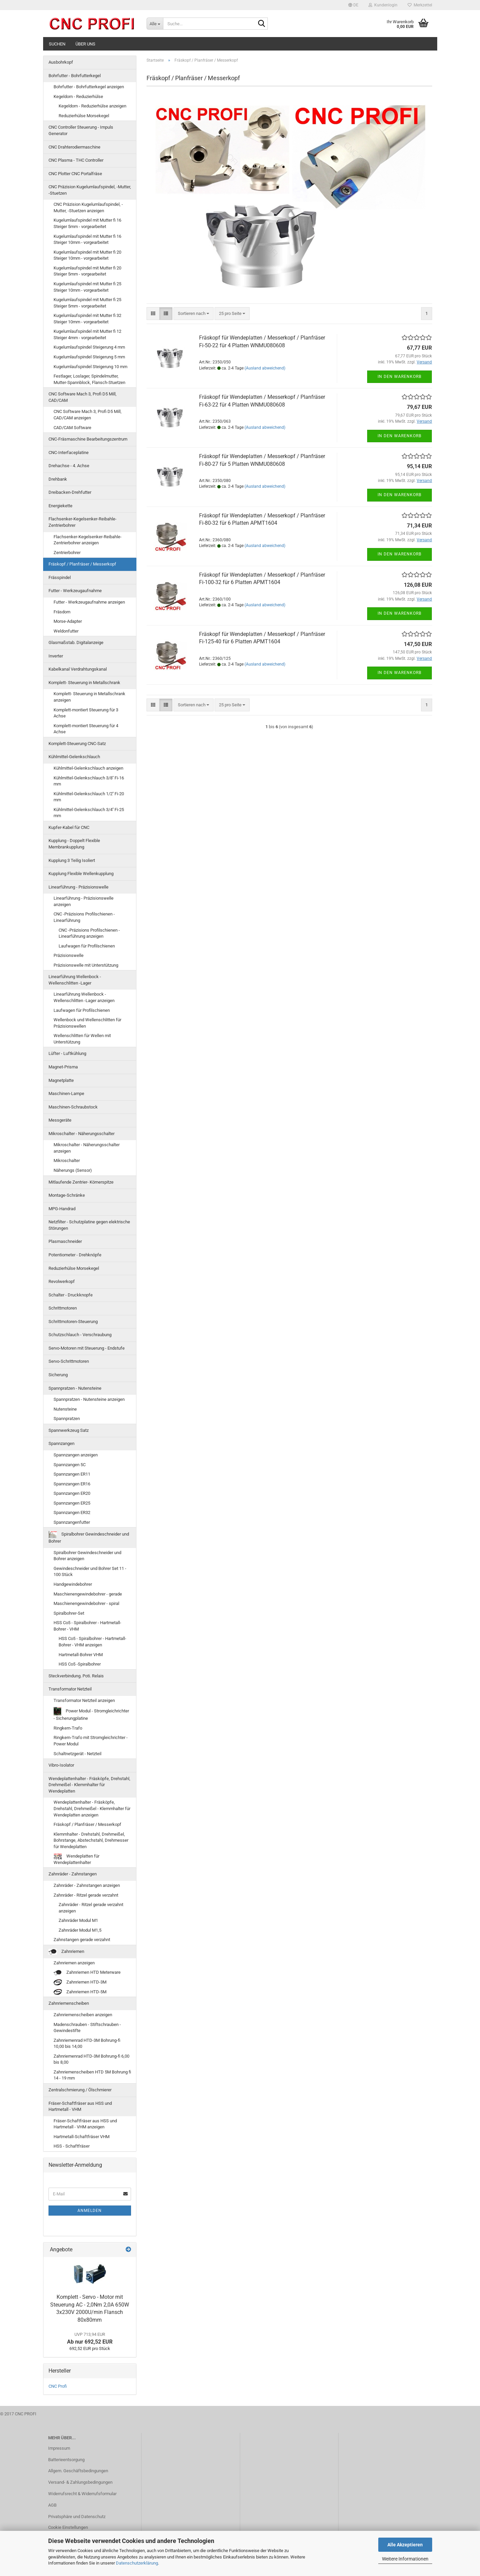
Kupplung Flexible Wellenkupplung (81, 873)
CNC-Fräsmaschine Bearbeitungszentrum (88, 439)
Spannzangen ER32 (72, 1512)
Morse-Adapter (68, 621)
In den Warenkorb (399, 376)
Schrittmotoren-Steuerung (73, 1321)
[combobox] (193, 313)
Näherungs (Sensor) (73, 1170)
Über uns (85, 43)
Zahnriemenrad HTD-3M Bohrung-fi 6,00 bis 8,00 (91, 2059)
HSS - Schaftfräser (72, 2146)
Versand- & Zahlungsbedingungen (80, 2482)
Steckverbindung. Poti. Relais (76, 1675)
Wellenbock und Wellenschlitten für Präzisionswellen (87, 1023)
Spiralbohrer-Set (69, 1613)
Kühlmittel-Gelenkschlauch (74, 756)
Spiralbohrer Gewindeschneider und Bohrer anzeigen (87, 1555)
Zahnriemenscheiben (69, 2003)
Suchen (57, 43)
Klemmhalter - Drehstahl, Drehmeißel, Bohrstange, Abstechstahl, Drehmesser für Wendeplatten (91, 1840)
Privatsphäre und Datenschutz (76, 2516)
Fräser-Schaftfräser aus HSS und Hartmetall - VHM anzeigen (85, 2124)
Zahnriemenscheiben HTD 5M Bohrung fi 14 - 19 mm (92, 2075)
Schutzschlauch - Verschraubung (80, 1334)
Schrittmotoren (63, 1308)
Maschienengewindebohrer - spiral (86, 1603)
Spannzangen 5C (70, 1464)
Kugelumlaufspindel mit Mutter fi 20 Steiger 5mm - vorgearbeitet (87, 271)
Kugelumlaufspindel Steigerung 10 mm (90, 366)
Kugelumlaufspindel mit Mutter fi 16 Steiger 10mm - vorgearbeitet (87, 239)
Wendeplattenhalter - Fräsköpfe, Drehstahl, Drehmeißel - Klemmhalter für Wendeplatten (89, 1785)
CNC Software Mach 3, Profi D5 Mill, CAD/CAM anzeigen (88, 414)
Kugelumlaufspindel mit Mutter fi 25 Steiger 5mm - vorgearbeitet (87, 303)
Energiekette (60, 505)
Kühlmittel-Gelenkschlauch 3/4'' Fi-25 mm (89, 812)
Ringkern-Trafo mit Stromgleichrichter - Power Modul (91, 1740)
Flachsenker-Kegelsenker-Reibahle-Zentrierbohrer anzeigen (88, 540)
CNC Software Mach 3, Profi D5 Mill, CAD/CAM (83, 397)
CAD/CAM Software (72, 427)
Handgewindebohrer (73, 1584)
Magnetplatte (61, 1080)
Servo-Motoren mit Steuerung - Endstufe (87, 1348)
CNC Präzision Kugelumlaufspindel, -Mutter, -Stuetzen (90, 190)
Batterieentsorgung (66, 2459)
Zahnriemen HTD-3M (80, 1982)
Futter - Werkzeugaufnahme (75, 590)
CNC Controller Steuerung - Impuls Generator (81, 130)
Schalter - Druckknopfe (71, 1294)
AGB (52, 2505)
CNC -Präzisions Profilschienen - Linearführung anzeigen (89, 933)
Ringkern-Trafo (68, 1728)
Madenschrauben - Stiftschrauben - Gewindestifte (87, 2027)
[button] (353, 5)
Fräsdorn (62, 611)
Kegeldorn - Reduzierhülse (78, 96)
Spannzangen (61, 1443)
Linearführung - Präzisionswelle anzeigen (84, 901)
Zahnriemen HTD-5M (80, 1992)
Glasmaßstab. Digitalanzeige (76, 642)
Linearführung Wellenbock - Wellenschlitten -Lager (75, 980)
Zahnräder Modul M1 (78, 1920)
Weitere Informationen (405, 2559)
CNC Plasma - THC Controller (76, 160)
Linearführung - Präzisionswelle (78, 887)
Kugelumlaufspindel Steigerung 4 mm (89, 347)
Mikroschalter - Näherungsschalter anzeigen (87, 1148)
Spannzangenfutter (72, 1522)
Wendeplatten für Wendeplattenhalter (76, 1859)
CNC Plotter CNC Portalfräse (75, 173)
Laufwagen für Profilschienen (87, 945)
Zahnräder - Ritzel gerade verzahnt (86, 1895)
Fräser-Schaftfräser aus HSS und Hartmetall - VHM (80, 2106)
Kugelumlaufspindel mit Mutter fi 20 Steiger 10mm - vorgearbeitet (87, 255)
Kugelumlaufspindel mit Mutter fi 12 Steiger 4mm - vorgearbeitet (87, 334)
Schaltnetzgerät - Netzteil (77, 1753)
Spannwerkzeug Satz (69, 1430)
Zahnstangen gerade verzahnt (82, 1939)
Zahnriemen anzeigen (74, 1962)
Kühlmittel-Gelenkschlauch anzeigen (88, 768)
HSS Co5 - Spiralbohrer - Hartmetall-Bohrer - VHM (87, 1626)
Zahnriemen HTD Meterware (87, 1972)
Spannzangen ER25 (72, 1503)
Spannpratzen (67, 1418)
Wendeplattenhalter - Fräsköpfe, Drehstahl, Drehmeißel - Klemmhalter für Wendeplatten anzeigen (92, 1808)
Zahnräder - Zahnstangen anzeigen (87, 1885)
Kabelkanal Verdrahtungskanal (78, 669)
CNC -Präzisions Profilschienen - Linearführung (84, 917)
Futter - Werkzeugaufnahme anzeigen (89, 602)
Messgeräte (60, 1120)
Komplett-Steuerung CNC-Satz (77, 743)
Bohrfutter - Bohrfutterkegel (75, 75)
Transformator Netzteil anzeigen (84, 1700)
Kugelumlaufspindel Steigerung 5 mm (89, 356)
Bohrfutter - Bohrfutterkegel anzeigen (89, 86)
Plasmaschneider (65, 1241)
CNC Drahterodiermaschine (74, 147)
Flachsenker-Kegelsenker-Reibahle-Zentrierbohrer (83, 522)
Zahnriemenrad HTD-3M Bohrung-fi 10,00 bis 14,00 (87, 2043)
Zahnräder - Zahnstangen (73, 1873)
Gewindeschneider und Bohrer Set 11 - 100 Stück (90, 1571)
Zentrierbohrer (67, 552)
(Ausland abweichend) (265, 368)
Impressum (59, 2448)
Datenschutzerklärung (137, 2563)
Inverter (56, 655)
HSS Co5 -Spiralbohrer (80, 1664)
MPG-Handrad (62, 1208)
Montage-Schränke (67, 1195)
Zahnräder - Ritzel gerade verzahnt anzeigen (91, 1907)
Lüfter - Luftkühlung (67, 1053)
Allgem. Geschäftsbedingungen (78, 2470)
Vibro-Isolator (61, 1765)
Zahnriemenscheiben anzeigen (83, 2014)
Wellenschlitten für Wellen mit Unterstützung (82, 1038)
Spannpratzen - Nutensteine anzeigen (89, 1399)
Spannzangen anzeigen (76, 1454)
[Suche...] (155, 24)
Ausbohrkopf (61, 62)
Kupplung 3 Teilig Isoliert (72, 860)
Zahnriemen (66, 1952)
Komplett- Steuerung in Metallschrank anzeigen (89, 697)
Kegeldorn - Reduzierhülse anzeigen (92, 105)
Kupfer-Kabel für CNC (69, 827)
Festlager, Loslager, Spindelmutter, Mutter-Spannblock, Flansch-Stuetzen (89, 379)
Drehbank (58, 479)
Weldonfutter (66, 631)
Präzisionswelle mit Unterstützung (86, 965)
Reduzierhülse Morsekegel (84, 115)
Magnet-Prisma (63, 1066)
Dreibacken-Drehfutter (70, 492)
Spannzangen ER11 (72, 1474)
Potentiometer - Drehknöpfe (75, 1254)
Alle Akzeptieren (405, 2544)
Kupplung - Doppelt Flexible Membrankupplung (74, 843)
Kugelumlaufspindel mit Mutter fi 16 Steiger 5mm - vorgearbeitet (87, 223)
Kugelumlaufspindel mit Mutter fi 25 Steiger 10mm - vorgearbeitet (87, 287)
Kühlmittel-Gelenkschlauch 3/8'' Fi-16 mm (89, 781)
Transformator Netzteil (70, 1689)
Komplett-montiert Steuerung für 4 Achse (86, 729)
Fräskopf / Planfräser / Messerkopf (82, 564)
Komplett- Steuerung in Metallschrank (84, 682)
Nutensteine (65, 1409)
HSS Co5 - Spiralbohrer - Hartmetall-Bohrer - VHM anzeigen (92, 1641)
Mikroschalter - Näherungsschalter (82, 1133)
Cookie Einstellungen (68, 2527)
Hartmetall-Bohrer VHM (81, 1654)
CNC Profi (58, 2386)
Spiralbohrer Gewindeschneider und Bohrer (89, 1537)
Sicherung (58, 1374)
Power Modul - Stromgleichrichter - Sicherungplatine (91, 1714)
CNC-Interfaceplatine (69, 452)
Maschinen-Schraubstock (73, 1106)
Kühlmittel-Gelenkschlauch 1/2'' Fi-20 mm (89, 797)
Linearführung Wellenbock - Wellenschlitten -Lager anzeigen (84, 997)
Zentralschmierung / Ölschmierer (80, 2089)
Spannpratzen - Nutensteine (75, 1388)
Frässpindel (60, 577)
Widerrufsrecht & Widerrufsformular (82, 2493)
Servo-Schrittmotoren (69, 1361)
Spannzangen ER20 (72, 1493)
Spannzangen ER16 (72, 1483)
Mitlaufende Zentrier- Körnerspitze (81, 1182)
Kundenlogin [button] (383, 5)
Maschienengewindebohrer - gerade (88, 1594)
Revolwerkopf (62, 1281)
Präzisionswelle (69, 955)
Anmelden (89, 2210)
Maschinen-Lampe (66, 1093)
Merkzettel (420, 5)
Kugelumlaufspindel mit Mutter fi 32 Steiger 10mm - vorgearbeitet (87, 318)
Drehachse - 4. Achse (69, 465)
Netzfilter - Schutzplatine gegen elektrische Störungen (89, 1225)
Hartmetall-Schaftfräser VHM (81, 2136)
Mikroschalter (67, 1160)
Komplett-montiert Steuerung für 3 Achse (86, 713)
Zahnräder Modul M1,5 (80, 1930)
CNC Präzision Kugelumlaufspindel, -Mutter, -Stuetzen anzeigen (88, 207)
